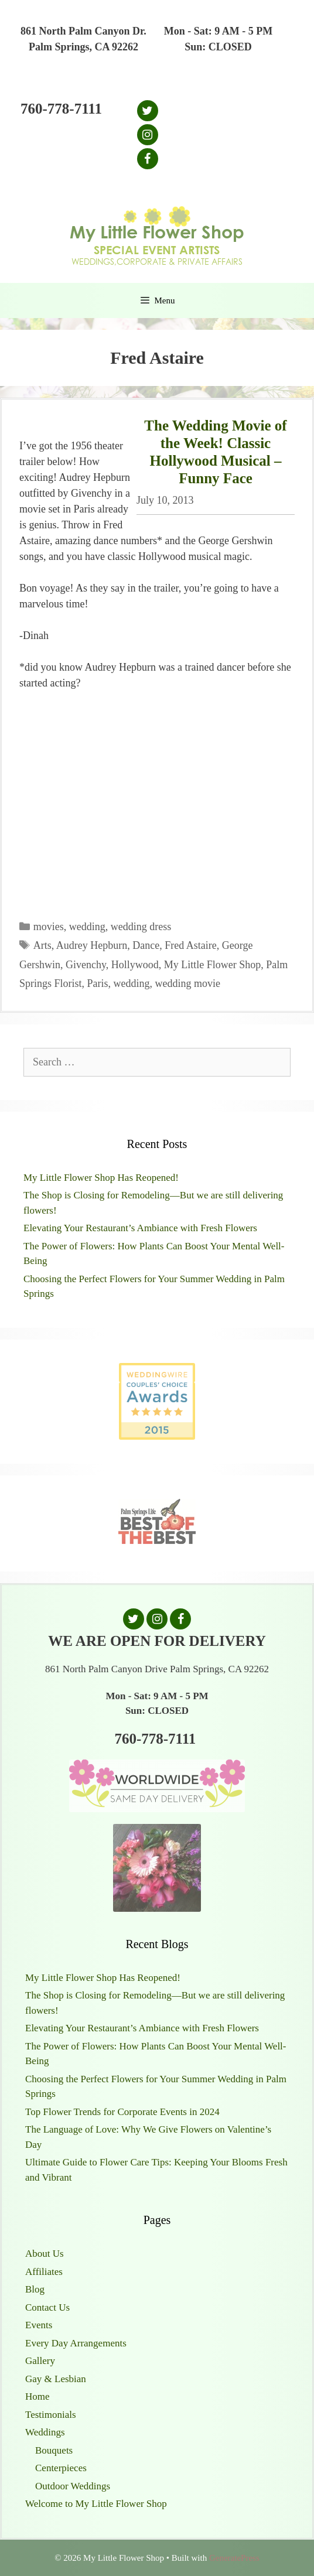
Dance (145, 945)
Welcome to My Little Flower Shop (96, 2503)
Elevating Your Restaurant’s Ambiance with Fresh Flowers (140, 1228)
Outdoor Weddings (72, 2486)
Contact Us (47, 2307)
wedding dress (141, 926)
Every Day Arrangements (76, 2343)
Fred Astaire (190, 945)
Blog (35, 2289)
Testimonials (50, 2414)
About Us (44, 2253)
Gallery (40, 2360)
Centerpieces (61, 2467)
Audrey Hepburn (91, 945)
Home (37, 2396)
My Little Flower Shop (212, 965)
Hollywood (135, 965)
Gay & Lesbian (55, 2378)
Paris (97, 983)
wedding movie (187, 983)
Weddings (45, 2432)
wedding (87, 926)
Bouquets (54, 2450)
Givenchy (86, 965)
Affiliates (44, 2271)
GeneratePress (234, 2558)
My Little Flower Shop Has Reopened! (101, 1177)
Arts (42, 945)
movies (48, 926)
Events (38, 2325)
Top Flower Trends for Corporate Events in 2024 (122, 2111)
